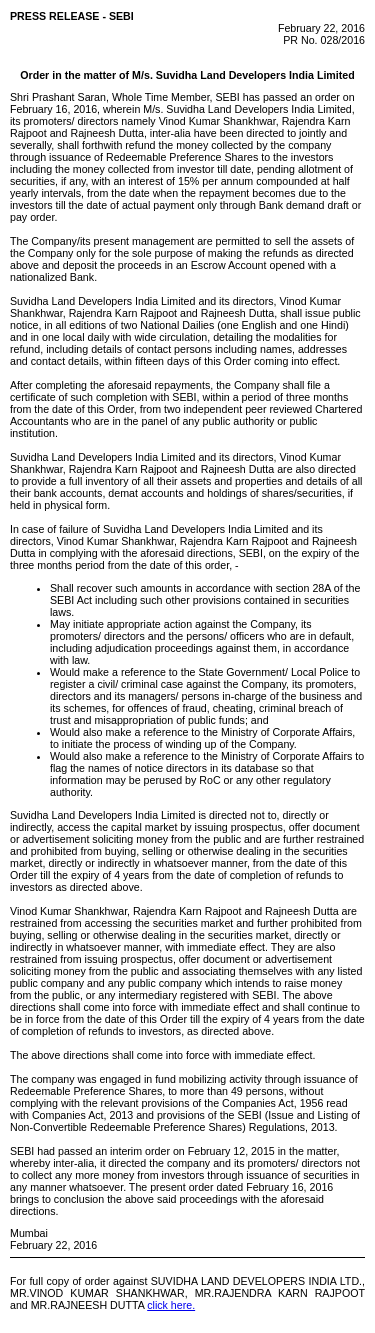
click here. (171, 1305)
